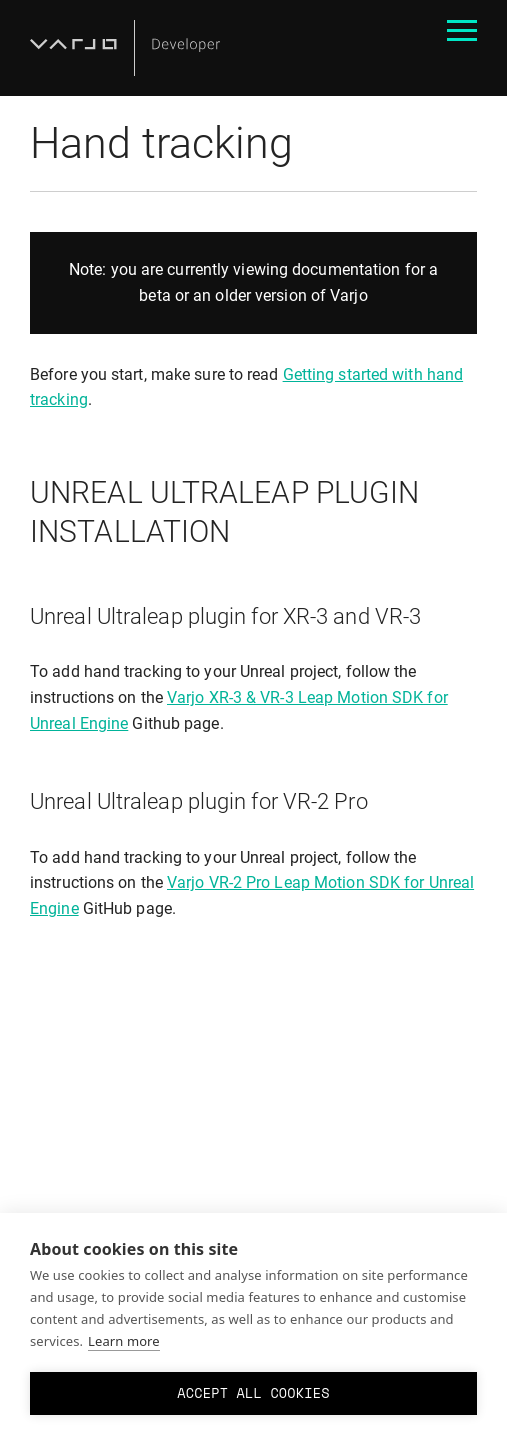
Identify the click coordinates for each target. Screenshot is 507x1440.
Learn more (124, 1341)
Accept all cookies (253, 1393)
